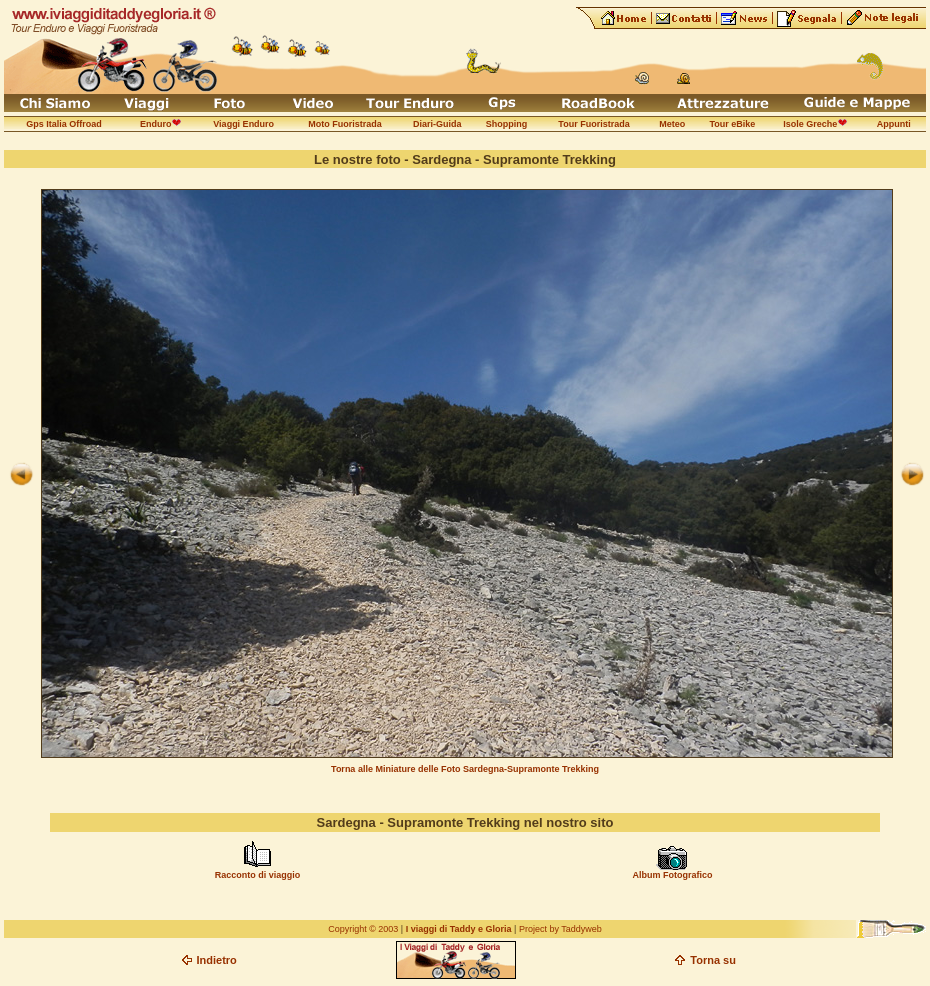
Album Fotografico (672, 875)
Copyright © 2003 (363, 929)
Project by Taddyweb (560, 929)
